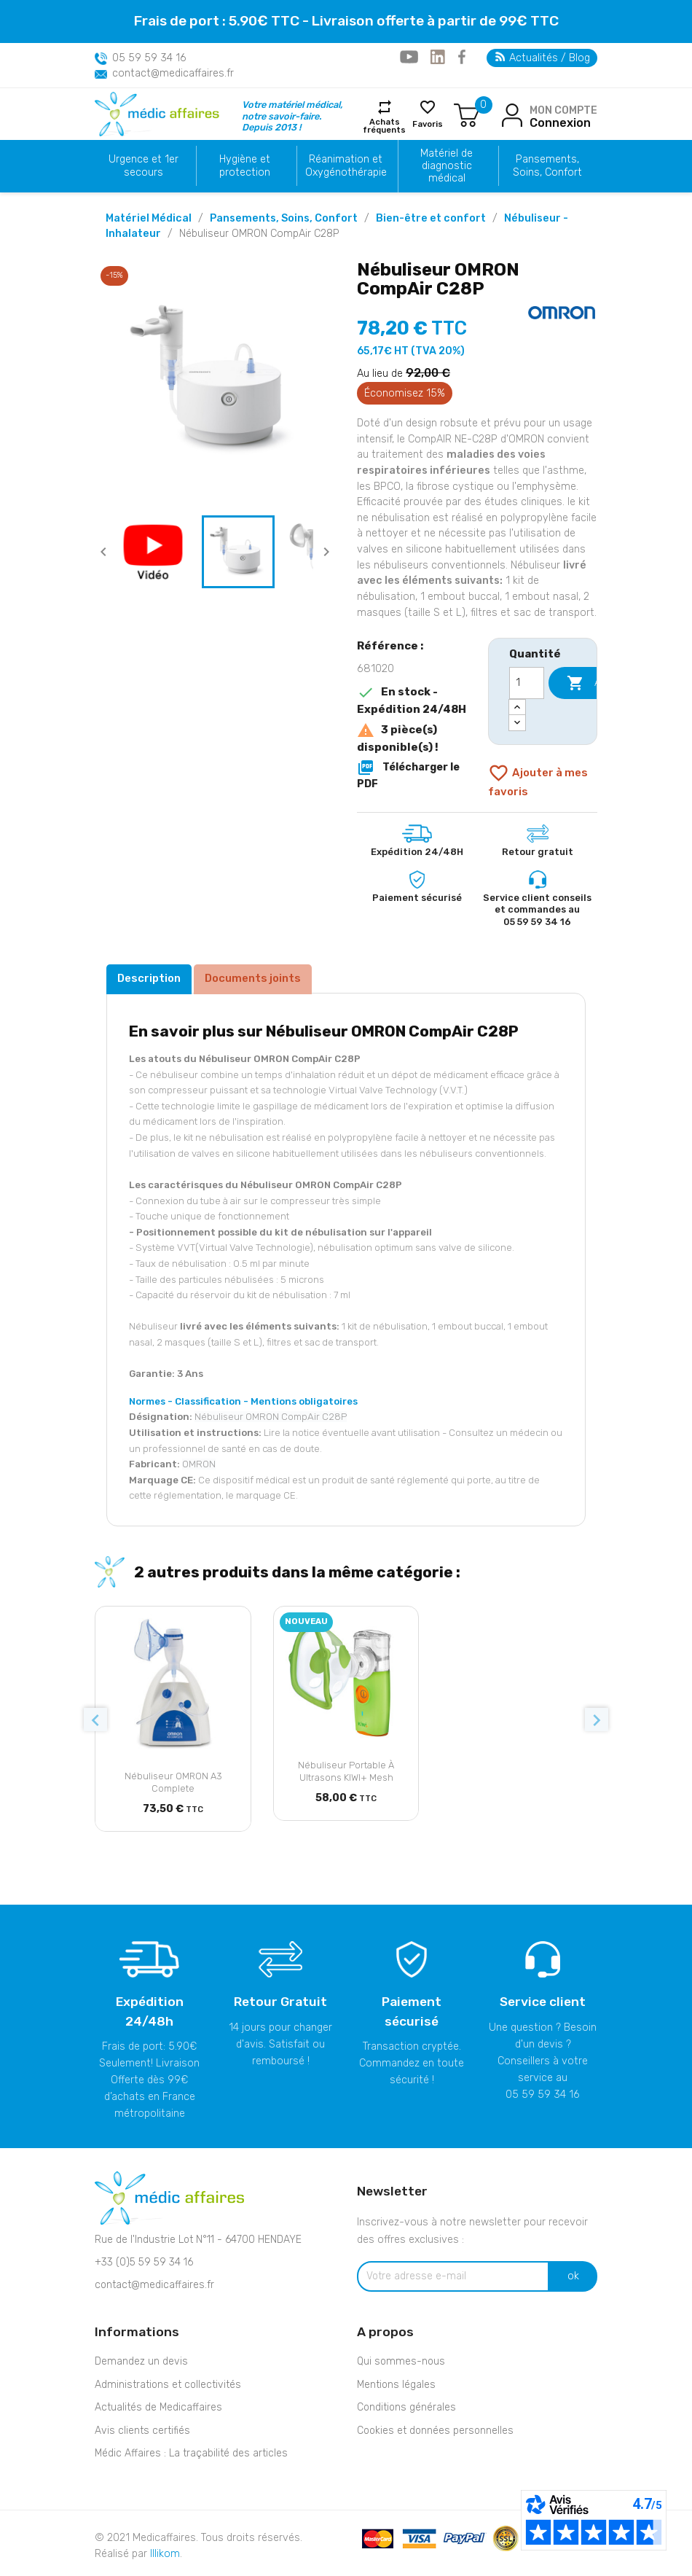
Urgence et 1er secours (143, 165)
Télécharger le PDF (408, 774)
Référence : (390, 645)
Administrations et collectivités (168, 2384)
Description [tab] (149, 978)
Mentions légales (396, 2384)
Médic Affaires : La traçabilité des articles (191, 2453)
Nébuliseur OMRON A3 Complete (173, 1782)
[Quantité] (526, 683)
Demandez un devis (141, 2361)
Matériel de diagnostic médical (446, 166)
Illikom (165, 2554)
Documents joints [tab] (253, 978)
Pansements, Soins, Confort (547, 165)
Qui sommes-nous (401, 2361)
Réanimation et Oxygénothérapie (346, 165)
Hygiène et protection (244, 165)
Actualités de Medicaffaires (158, 2407)
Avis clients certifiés (142, 2430)
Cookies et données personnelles (435, 2430)
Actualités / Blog (542, 58)
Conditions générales (406, 2407)
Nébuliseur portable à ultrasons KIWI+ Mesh (346, 1771)
